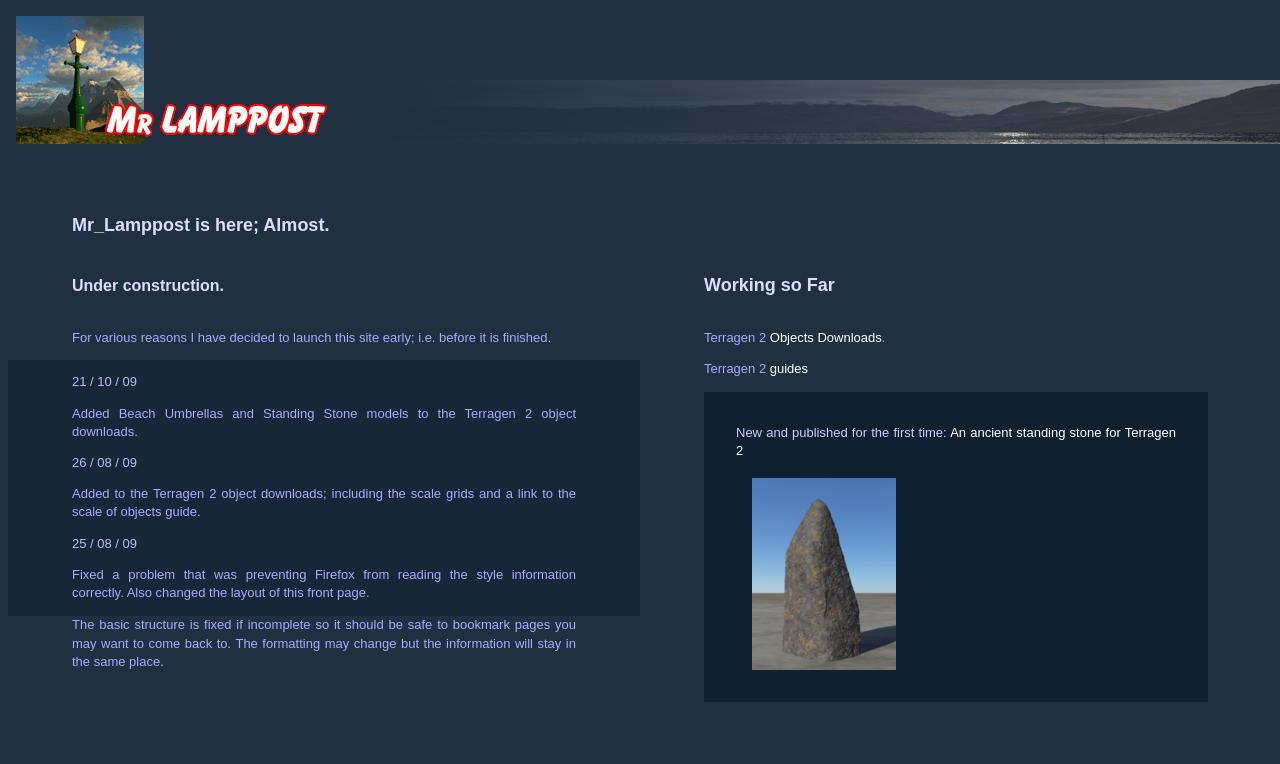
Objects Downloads (826, 337)
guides (789, 368)
